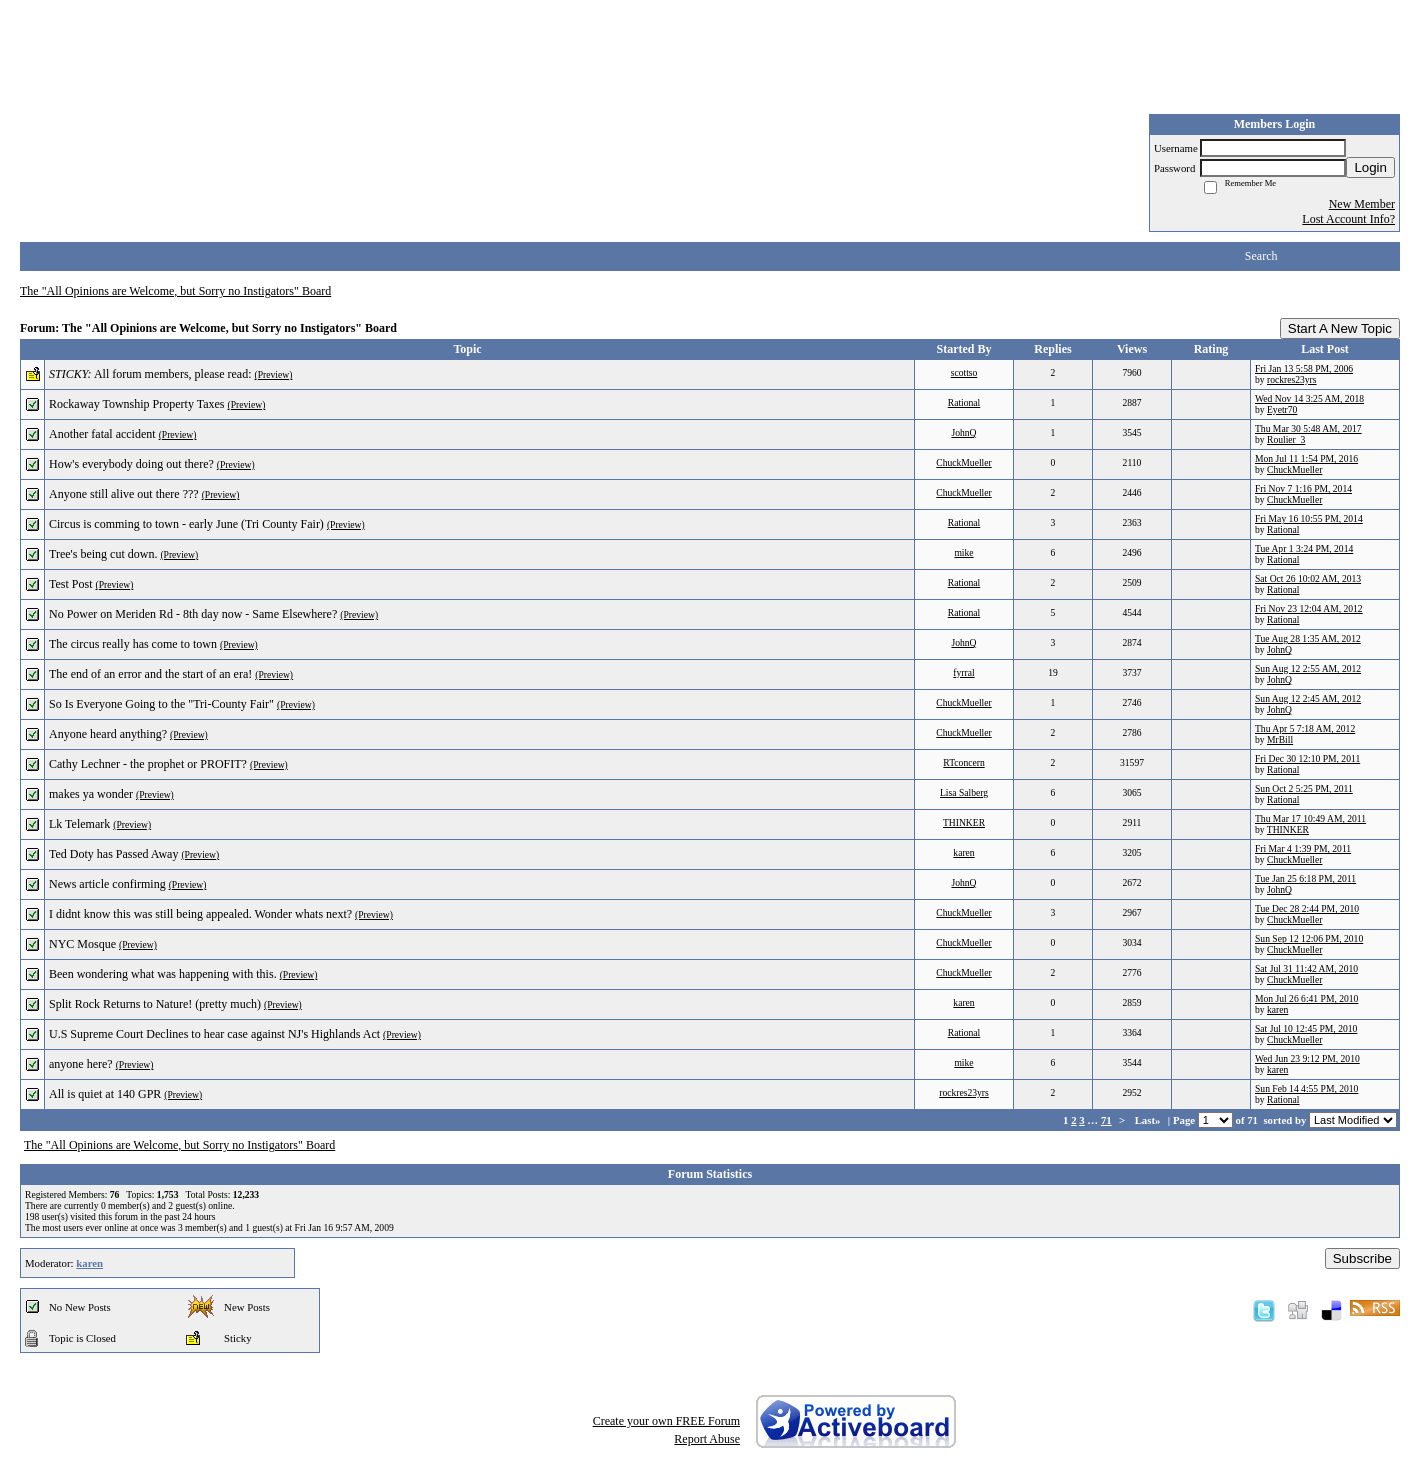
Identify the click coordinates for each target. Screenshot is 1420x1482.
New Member (1362, 204)
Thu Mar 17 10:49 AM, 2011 (1310, 818)
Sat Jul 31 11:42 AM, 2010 (1306, 968)
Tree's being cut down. (103, 554)
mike (963, 552)
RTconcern (963, 762)
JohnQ (963, 432)
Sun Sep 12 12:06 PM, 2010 (1309, 938)
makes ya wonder (91, 794)
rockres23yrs (1292, 379)
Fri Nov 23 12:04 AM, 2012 (1309, 608)
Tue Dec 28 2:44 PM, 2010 (1307, 908)
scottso (964, 372)
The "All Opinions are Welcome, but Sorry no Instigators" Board (175, 291)
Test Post (71, 584)
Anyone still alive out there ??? (124, 494)
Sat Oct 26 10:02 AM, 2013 (1308, 578)
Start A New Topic (1340, 328)
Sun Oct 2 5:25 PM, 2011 (1304, 788)
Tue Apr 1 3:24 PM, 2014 (1304, 548)
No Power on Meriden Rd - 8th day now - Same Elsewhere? (193, 614)
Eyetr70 (1282, 409)
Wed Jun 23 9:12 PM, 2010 (1307, 1058)
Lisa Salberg (964, 792)
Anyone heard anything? (108, 734)
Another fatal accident (102, 434)
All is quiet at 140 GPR (105, 1094)
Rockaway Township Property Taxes (137, 404)
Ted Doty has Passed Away (113, 854)
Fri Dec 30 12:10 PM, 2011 (1307, 758)
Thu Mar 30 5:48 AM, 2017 (1308, 428)
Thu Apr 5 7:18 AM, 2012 (1305, 728)
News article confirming (107, 884)
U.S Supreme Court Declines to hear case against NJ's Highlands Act (214, 1034)
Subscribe (1362, 1258)
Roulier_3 (1286, 439)
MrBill (1280, 739)
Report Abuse (707, 1439)
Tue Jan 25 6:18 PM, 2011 (1305, 878)
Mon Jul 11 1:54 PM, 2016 (1306, 458)
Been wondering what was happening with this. (163, 974)
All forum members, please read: (173, 374)
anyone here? (81, 1064)
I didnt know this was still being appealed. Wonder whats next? (200, 914)
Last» (1149, 1120)
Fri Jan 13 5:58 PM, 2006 (1304, 368)
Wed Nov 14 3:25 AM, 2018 (1309, 398)
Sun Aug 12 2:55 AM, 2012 (1308, 668)
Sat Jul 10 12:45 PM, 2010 (1306, 1028)
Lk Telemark (79, 824)
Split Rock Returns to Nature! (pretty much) (155, 1004)
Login (1370, 167)
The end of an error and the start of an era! (150, 674)
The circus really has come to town (133, 644)
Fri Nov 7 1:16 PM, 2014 (1303, 488)
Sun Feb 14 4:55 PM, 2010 (1306, 1088)
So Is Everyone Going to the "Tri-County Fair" (161, 704)
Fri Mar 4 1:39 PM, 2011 (1303, 848)
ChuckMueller (963, 462)
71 (1106, 1120)
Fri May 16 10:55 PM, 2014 (1309, 518)
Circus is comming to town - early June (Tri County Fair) (186, 524)
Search (1261, 256)
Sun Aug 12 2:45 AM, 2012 (1308, 698)
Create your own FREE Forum (666, 1421)
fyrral (963, 672)
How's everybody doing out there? (131, 464)
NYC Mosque (82, 944)
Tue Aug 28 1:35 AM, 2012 (1308, 638)
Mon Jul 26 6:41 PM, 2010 (1306, 998)
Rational (964, 402)
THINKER (964, 822)
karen (963, 852)
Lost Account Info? (1348, 219)
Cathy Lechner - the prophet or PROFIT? (148, 764)
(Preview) (274, 374)
